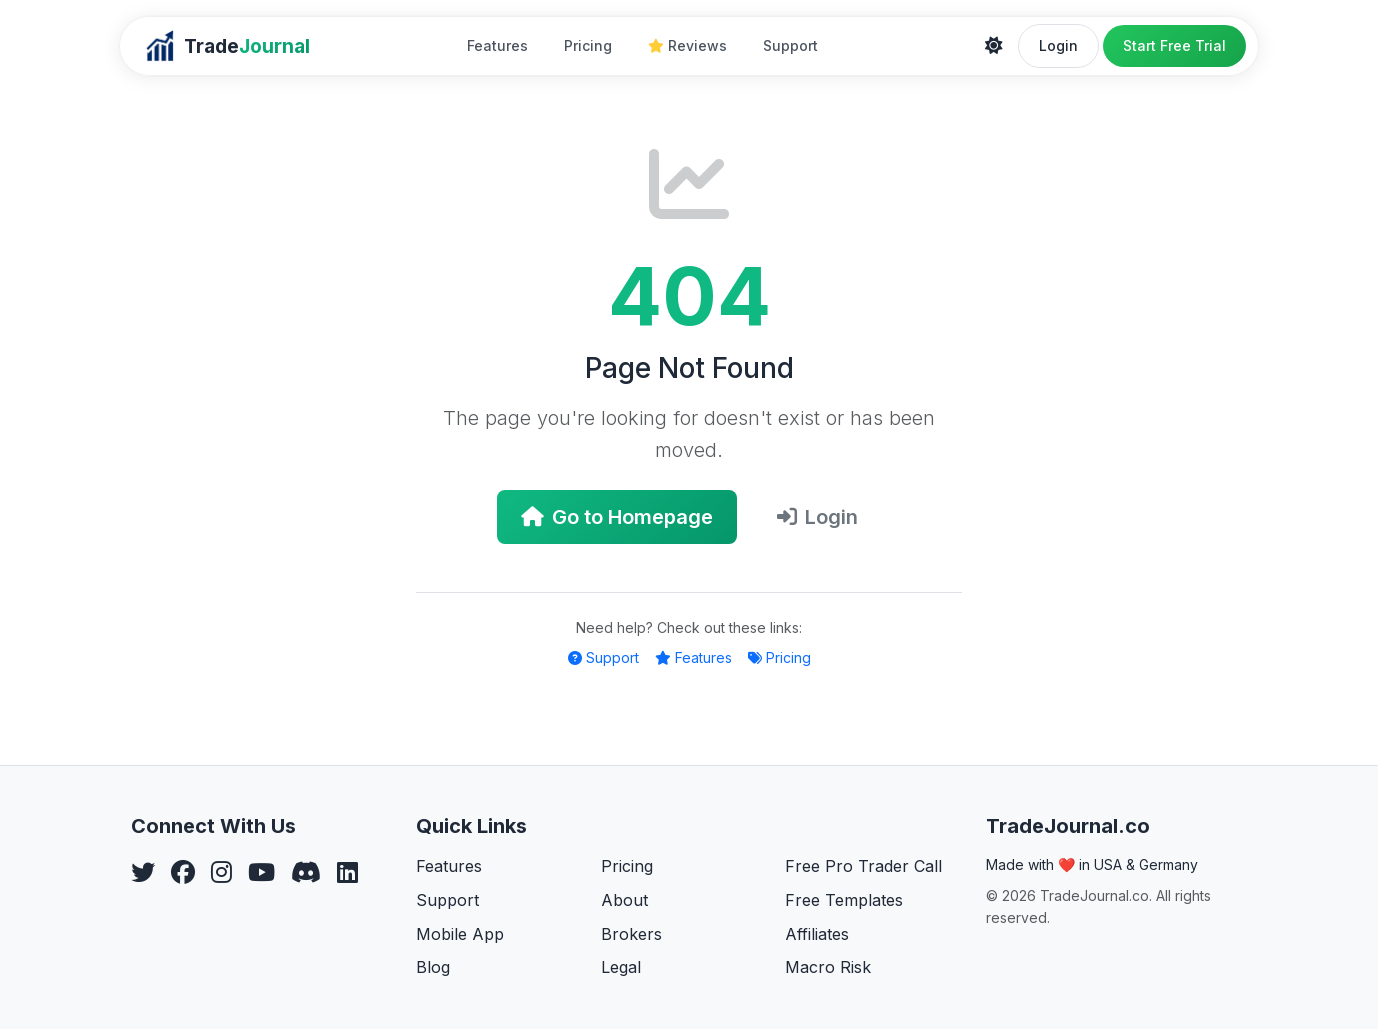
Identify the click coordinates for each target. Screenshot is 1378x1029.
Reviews (687, 45)
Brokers (631, 934)
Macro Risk (828, 967)
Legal (621, 967)
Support (790, 45)
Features (497, 45)
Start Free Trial (1174, 45)
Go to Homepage (617, 517)
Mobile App (460, 934)
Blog (433, 967)
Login (1058, 45)
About (624, 900)
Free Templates (844, 900)
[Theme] (994, 46)
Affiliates (817, 934)
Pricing (588, 45)
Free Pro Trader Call (863, 866)
